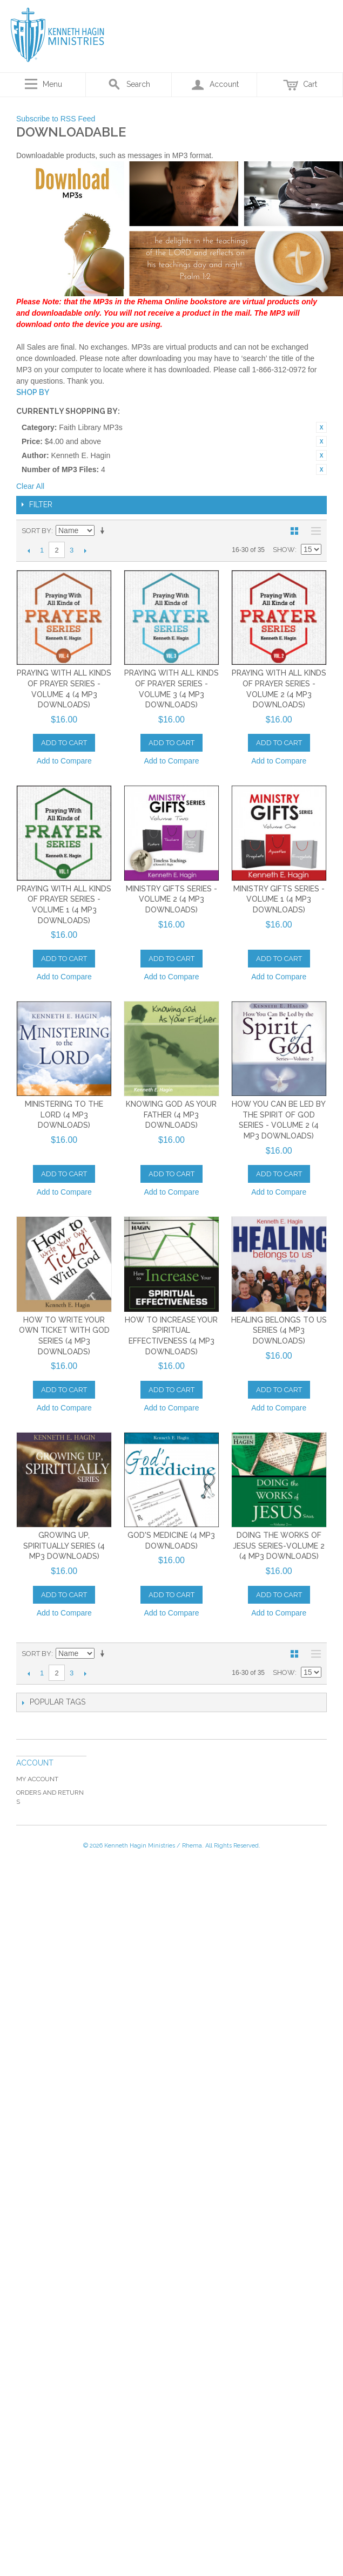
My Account (37, 1779)
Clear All (30, 486)
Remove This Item (321, 427)
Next (85, 550)
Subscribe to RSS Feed (55, 118)
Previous (28, 550)
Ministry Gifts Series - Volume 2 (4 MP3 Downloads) (171, 899)
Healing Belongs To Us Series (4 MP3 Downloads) (279, 1330)
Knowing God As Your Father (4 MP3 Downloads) (171, 1114)
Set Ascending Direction (104, 531)
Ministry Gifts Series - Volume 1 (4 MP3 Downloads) (279, 899)
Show (284, 550)
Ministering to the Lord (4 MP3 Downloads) (64, 1114)
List (313, 531)
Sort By (36, 531)
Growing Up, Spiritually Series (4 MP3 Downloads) (64, 1545)
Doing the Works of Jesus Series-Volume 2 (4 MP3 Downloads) (279, 1545)
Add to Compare (64, 761)
